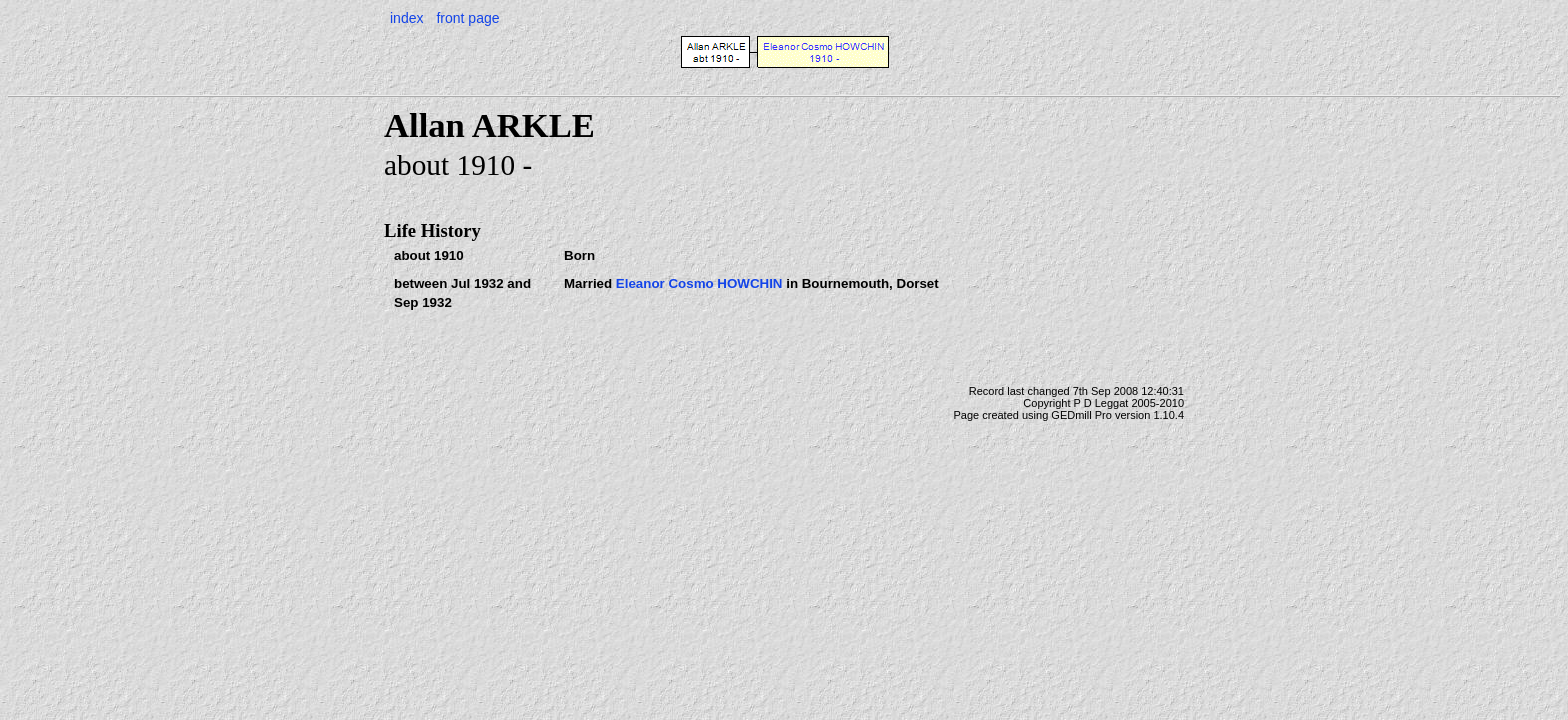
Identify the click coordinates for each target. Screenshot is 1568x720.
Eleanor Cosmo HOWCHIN (699, 283)
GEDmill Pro (1081, 415)
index (406, 18)
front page (467, 18)
